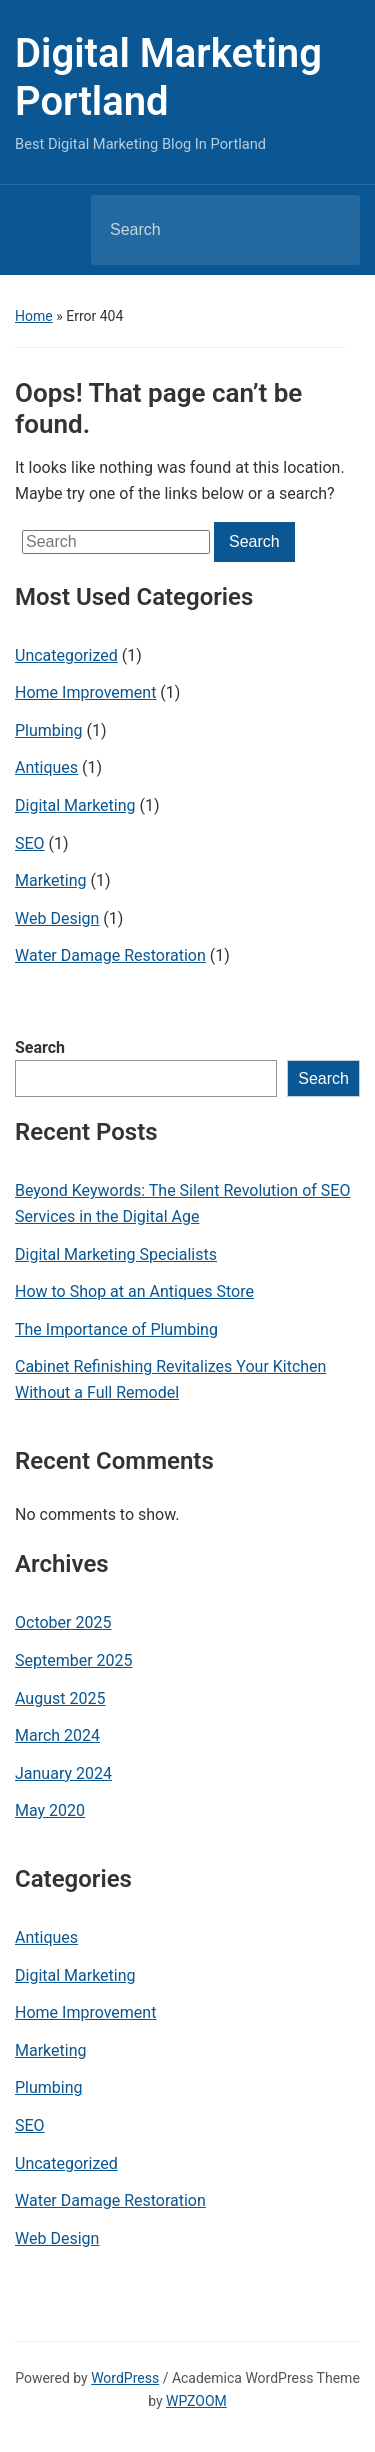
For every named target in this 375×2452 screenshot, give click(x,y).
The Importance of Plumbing (116, 1329)
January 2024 (63, 1773)
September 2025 (74, 1660)
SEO (30, 843)
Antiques (46, 767)
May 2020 (50, 1810)
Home (34, 316)
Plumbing (49, 730)
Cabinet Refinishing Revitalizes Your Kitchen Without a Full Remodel (170, 1379)
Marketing (50, 880)
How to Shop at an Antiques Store (134, 1291)
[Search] (200, 230)
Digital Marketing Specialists (116, 1254)
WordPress (125, 2378)
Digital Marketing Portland (168, 77)
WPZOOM (196, 2401)
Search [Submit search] (328, 230)
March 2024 (57, 1735)
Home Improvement (85, 692)
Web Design (57, 918)
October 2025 (63, 1622)
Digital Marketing (75, 805)
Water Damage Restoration (110, 955)
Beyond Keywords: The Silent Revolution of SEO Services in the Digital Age (182, 1203)
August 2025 (60, 1698)
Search (40, 1047)
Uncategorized (66, 655)
